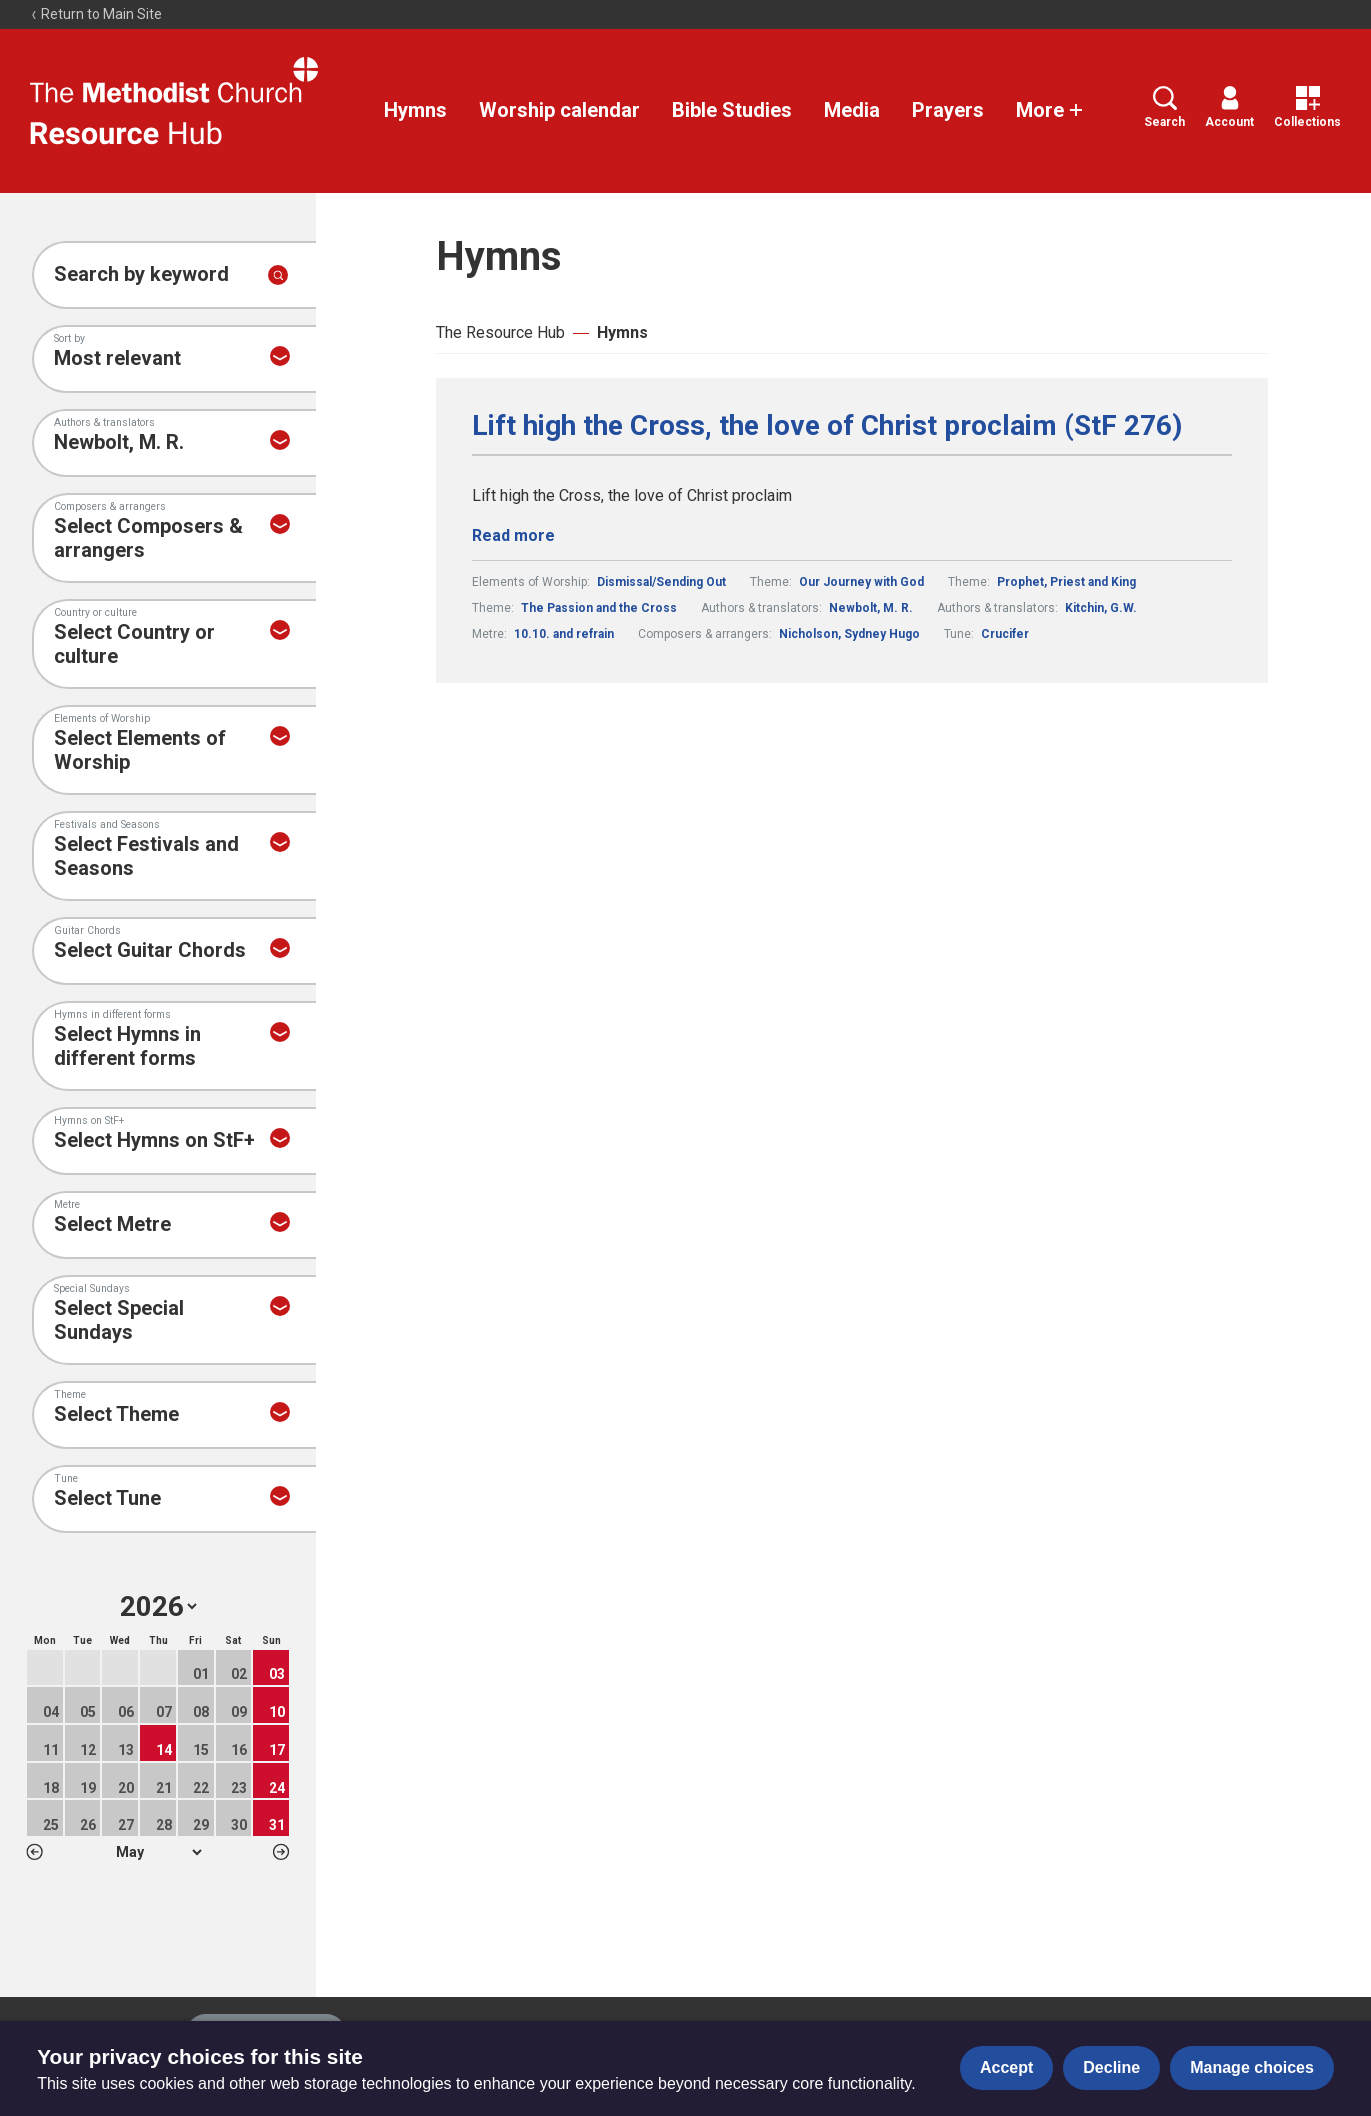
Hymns (415, 110)
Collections (1307, 107)
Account (1229, 107)
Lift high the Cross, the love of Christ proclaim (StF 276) (827, 426)
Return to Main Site (96, 14)
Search (1164, 107)
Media (852, 110)
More (1050, 110)
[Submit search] (278, 275)
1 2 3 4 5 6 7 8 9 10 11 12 (158, 1852)
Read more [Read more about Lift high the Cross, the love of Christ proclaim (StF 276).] (513, 535)
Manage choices (1252, 2067)
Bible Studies (732, 110)
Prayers (948, 110)
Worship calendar (559, 110)
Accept (1006, 2067)
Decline (1111, 2067)
